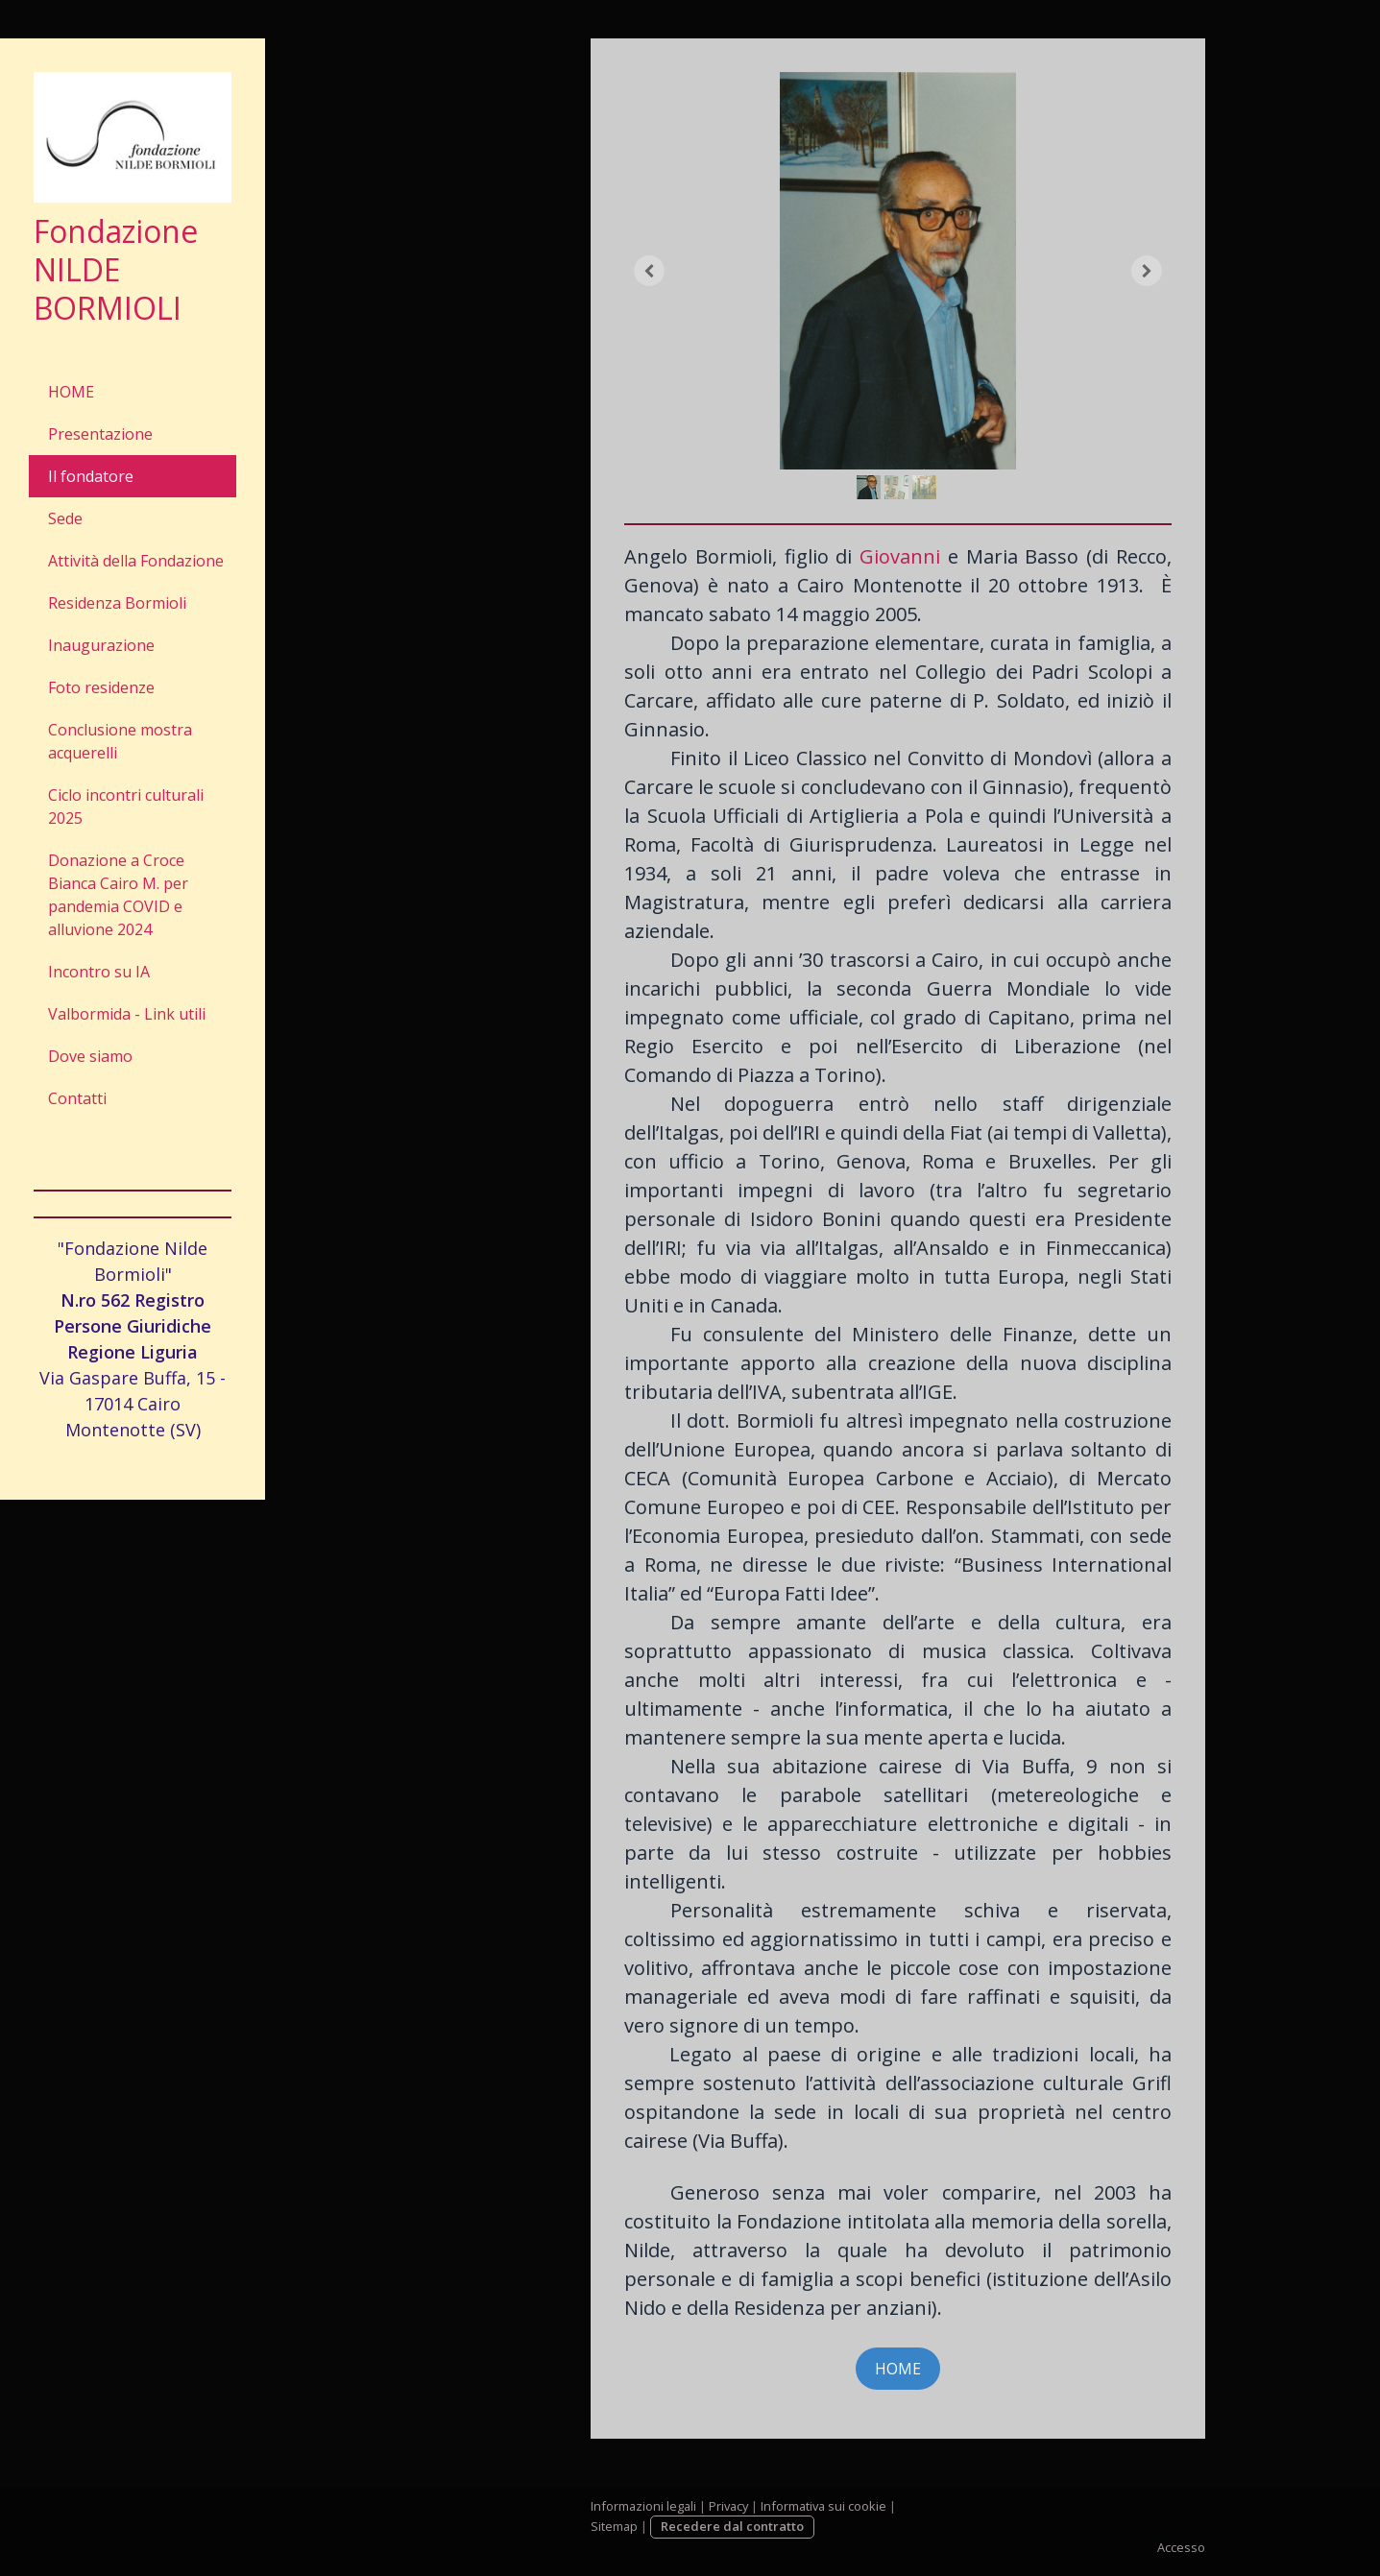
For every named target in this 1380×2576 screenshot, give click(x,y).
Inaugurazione (101, 645)
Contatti (77, 1098)
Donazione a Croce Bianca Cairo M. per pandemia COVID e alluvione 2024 (118, 895)
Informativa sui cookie (823, 2506)
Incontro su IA (99, 971)
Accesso (1181, 2547)
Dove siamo (90, 1056)
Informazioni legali (643, 2506)
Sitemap (614, 2526)
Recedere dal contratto (732, 2526)
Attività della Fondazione (136, 560)
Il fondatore (90, 476)
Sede (65, 518)
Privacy (728, 2506)
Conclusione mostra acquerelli (120, 741)
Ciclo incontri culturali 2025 (126, 806)
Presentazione (100, 434)
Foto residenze (101, 687)
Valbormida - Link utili (127, 1013)
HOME (71, 391)
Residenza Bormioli (117, 603)
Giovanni (899, 556)
